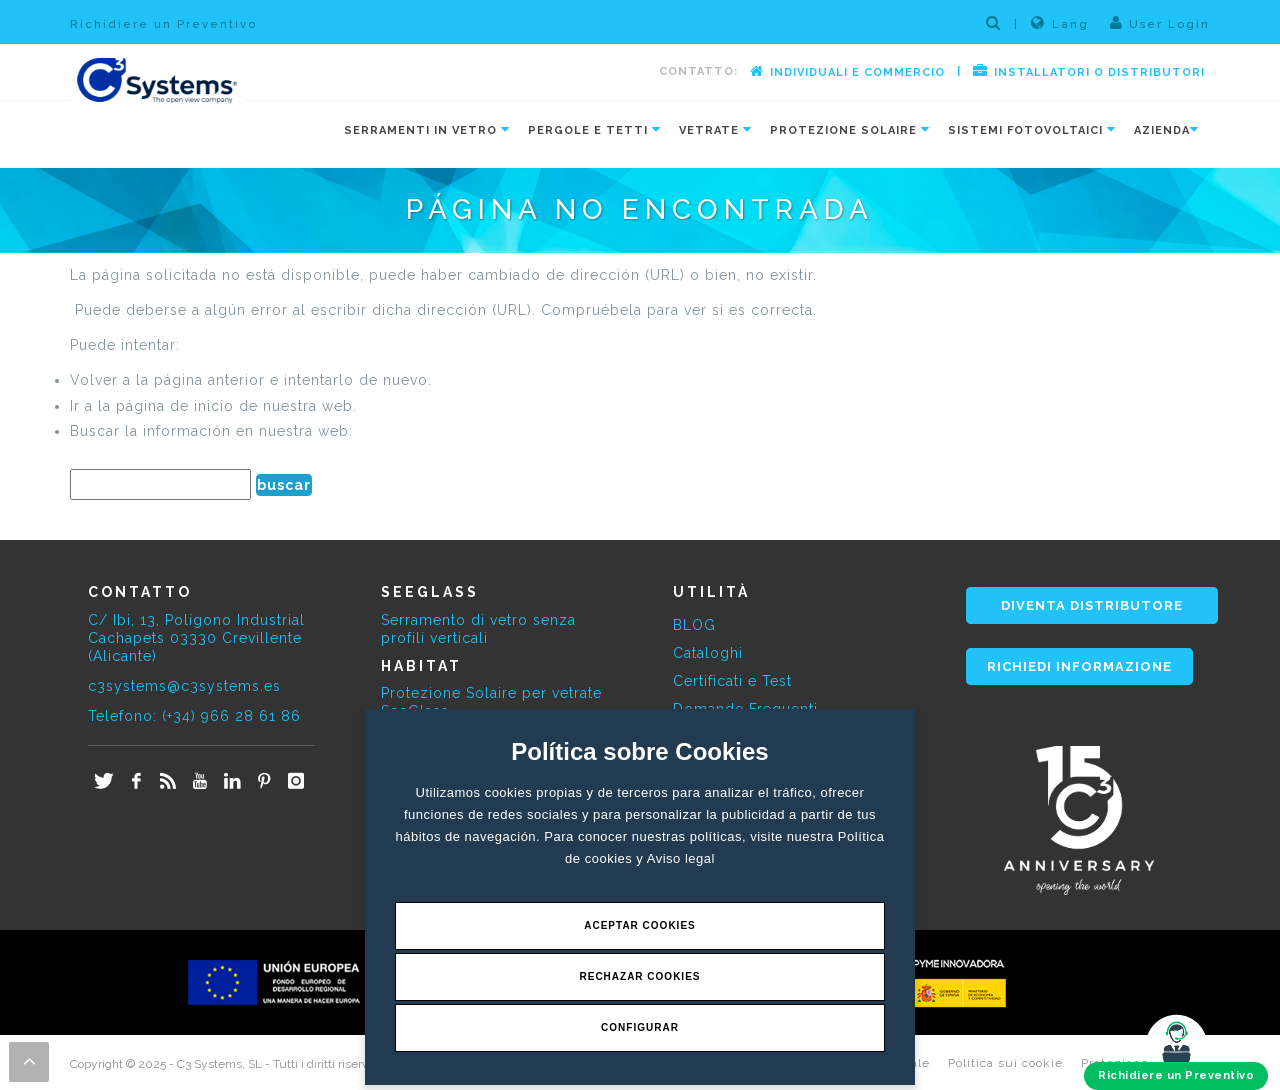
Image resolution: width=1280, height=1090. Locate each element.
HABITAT (421, 666)
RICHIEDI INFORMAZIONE (1079, 666)
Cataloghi (708, 653)
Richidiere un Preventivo (163, 24)
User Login (1160, 23)
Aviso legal (681, 858)
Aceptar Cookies (640, 925)
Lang (1060, 23)
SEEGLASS (430, 592)
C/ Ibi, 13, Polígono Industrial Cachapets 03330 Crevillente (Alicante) (196, 638)
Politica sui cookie (1005, 1063)
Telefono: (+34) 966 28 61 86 (194, 716)
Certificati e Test (732, 681)
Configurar (640, 1027)
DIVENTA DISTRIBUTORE (1092, 605)
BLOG (694, 625)
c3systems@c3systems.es (184, 686)
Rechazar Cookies (639, 976)
